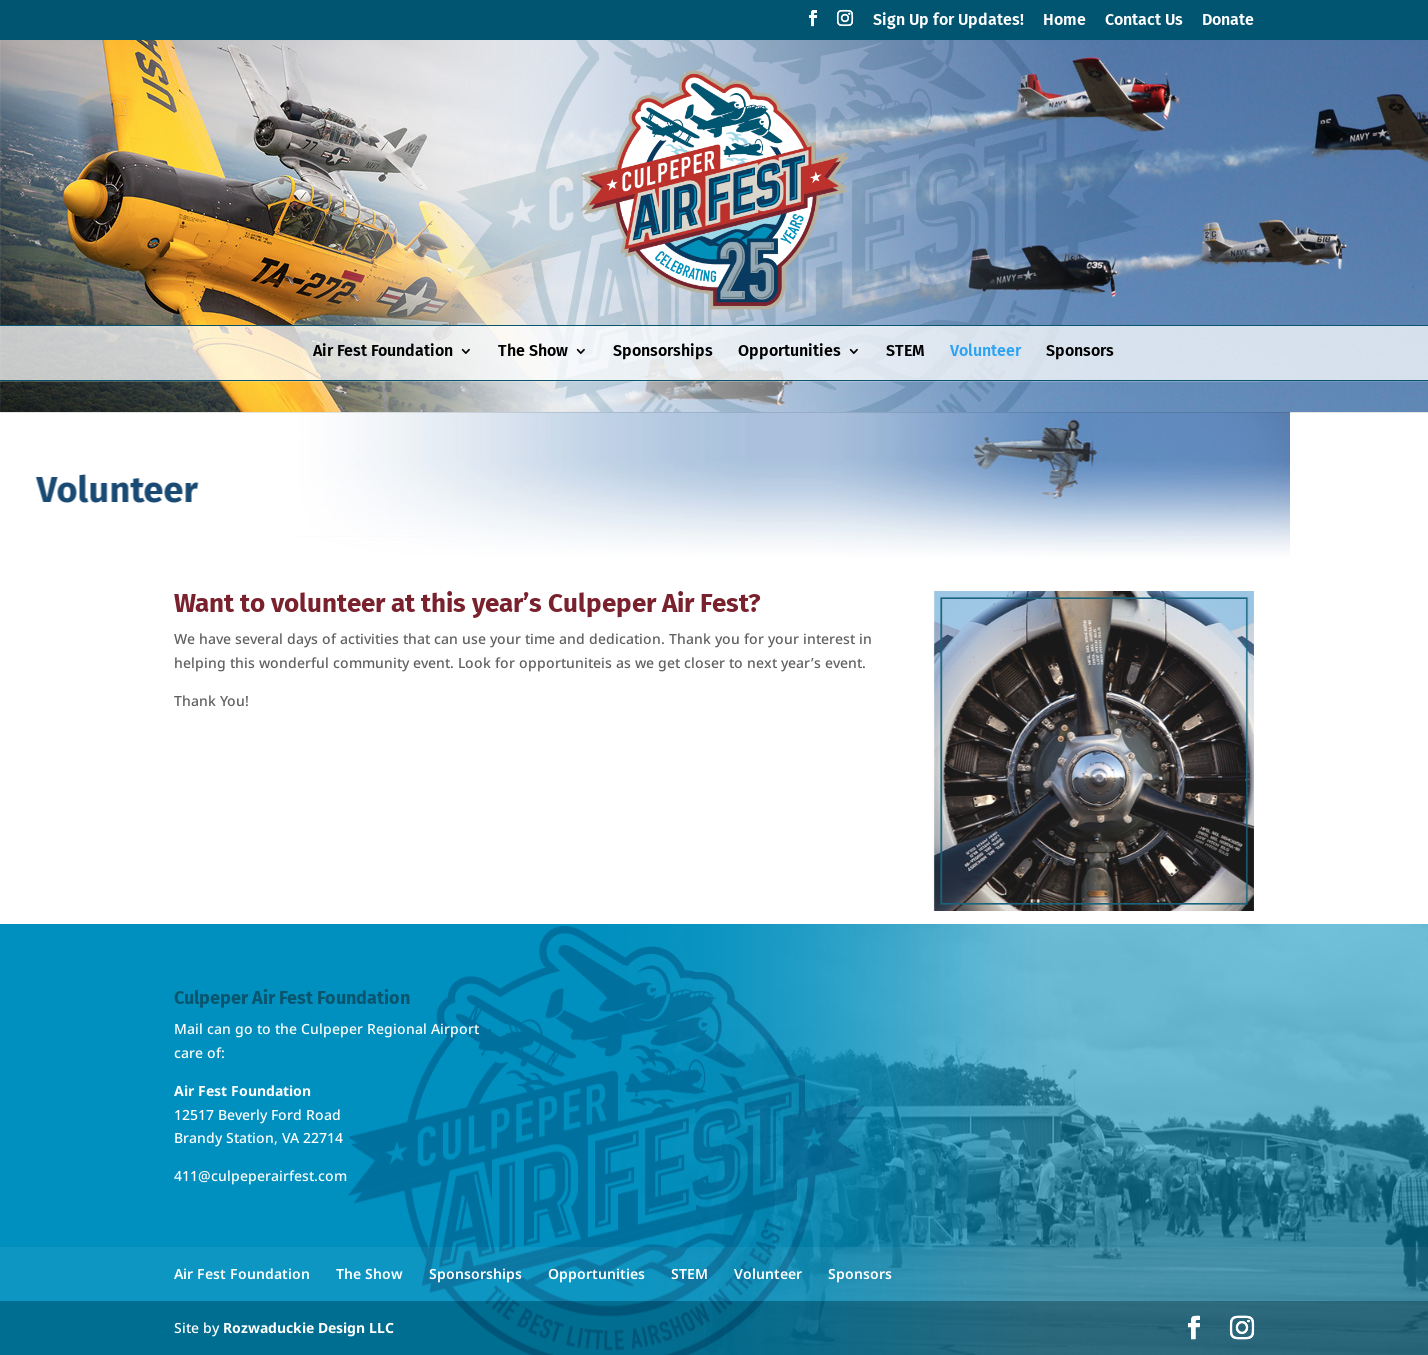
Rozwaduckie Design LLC (308, 1327)
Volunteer (985, 352)
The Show (533, 352)
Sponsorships (663, 352)
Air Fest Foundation (383, 352)
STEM (905, 352)
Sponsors (1080, 352)
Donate (1228, 20)
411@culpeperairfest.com (260, 1175)
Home (1064, 20)
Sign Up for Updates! (948, 20)
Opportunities (789, 352)
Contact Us (1144, 20)
